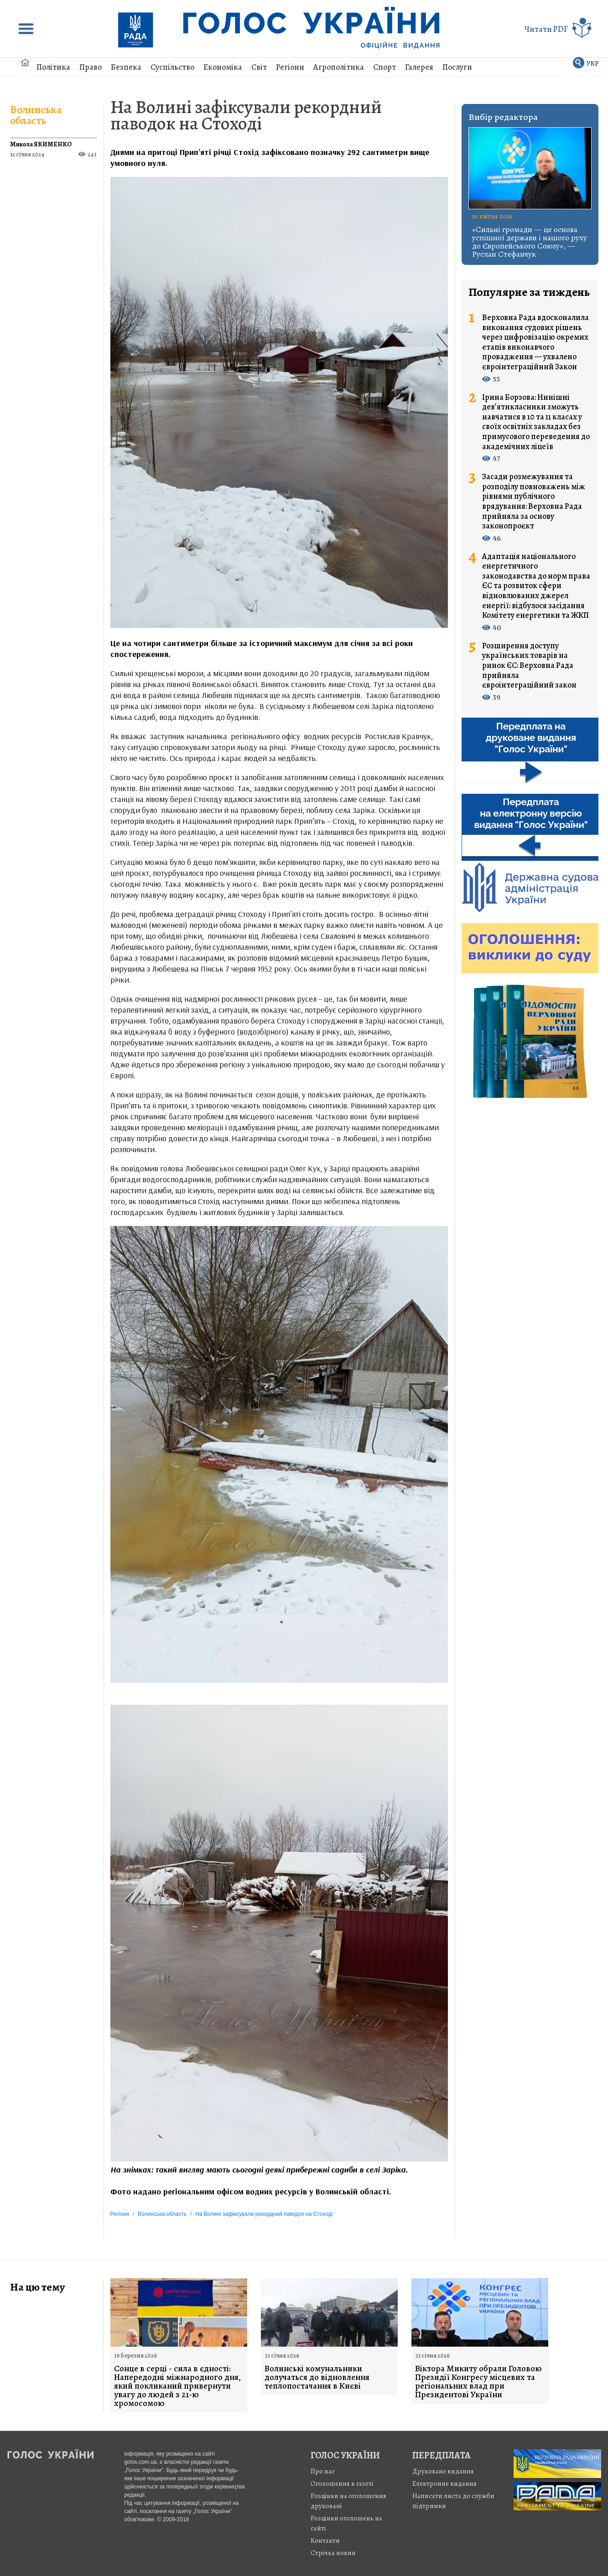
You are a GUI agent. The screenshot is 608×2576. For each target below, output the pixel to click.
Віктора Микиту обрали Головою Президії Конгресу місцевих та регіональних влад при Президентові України (478, 2381)
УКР (593, 63)
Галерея (419, 67)
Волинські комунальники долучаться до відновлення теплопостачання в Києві (317, 2377)
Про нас (323, 2471)
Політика (53, 67)
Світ (259, 67)
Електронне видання (444, 2483)
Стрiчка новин (333, 2552)
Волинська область (36, 115)
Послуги (457, 67)
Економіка (222, 67)
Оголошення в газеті (342, 2483)
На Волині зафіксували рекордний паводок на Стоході (246, 115)
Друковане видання (443, 2471)
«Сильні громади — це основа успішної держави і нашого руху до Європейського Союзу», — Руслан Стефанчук (529, 241)
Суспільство (172, 67)
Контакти (325, 2540)
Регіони (290, 67)
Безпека (126, 67)
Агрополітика (338, 67)
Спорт (384, 67)
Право (90, 67)
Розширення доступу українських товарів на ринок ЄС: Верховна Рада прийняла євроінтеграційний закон (529, 665)
